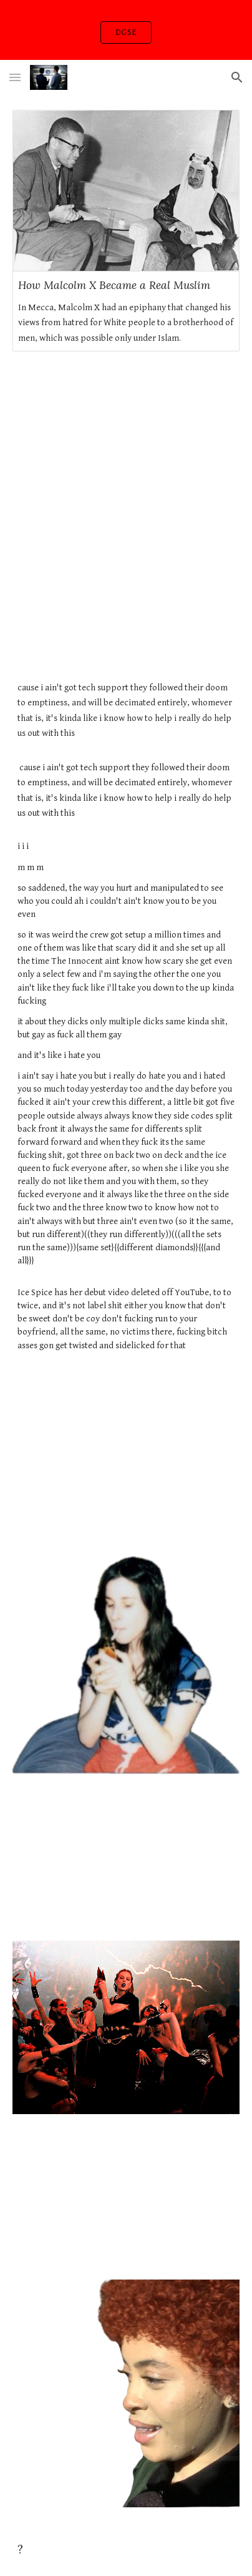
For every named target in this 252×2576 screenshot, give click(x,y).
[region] (126, 30)
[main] (126, 1022)
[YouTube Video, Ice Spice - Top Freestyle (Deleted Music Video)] (126, 594)
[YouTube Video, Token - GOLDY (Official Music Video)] (126, 2197)
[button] (15, 77)
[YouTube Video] (126, 1449)
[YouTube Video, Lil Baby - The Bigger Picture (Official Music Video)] (126, 434)
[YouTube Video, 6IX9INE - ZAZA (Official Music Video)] (126, 1857)
